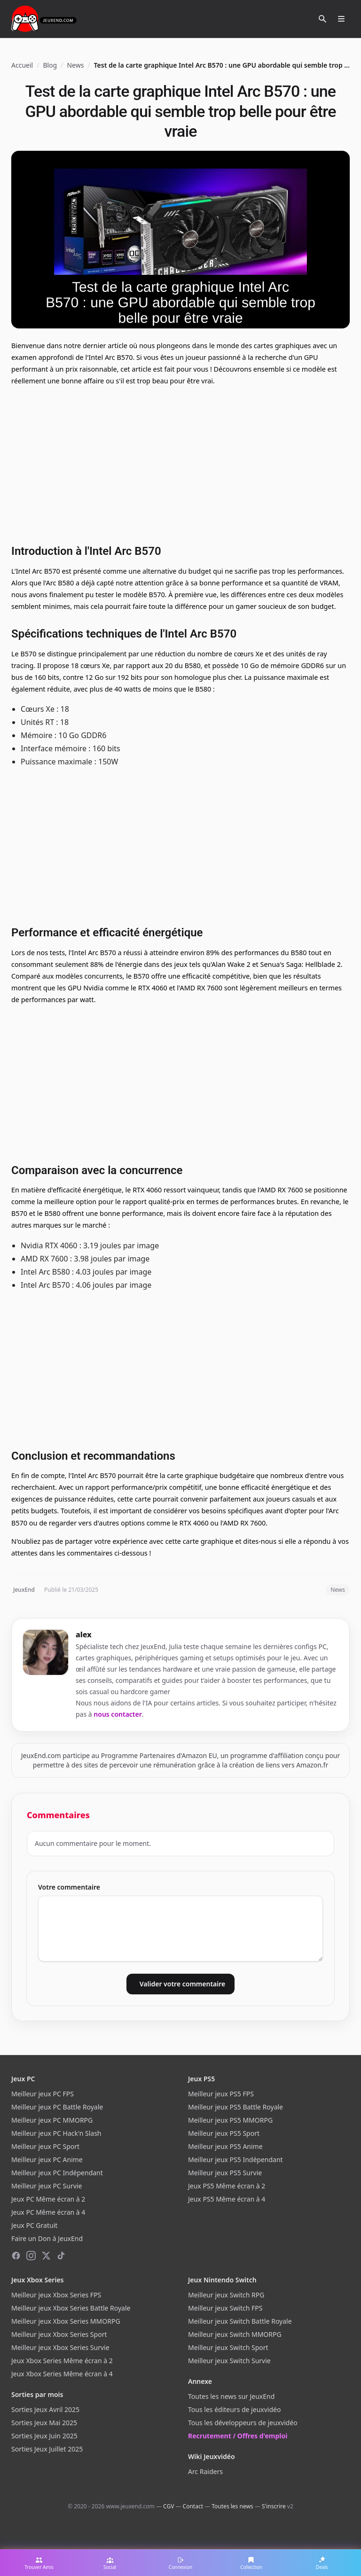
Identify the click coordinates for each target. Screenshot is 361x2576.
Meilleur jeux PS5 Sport (223, 2133)
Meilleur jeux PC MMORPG (52, 2120)
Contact (193, 2506)
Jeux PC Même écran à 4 (48, 2212)
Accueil (22, 65)
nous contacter (118, 1714)
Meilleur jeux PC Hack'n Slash (56, 2133)
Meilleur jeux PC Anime (47, 2159)
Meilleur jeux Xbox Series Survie (60, 2347)
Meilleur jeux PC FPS (42, 2093)
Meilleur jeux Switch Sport (228, 2347)
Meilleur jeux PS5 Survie (225, 2172)
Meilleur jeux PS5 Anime (225, 2146)
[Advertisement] (180, 463)
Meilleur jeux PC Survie (46, 2185)
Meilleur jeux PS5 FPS (221, 2093)
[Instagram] (31, 2255)
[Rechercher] (322, 18)
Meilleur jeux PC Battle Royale (57, 2106)
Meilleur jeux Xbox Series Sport (59, 2334)
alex (84, 1634)
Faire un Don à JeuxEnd (47, 2238)
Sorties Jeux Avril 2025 (45, 2409)
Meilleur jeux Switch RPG (226, 2294)
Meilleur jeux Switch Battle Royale (240, 2321)
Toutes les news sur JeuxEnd (231, 2396)
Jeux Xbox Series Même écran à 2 (62, 2360)
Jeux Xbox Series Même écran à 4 (62, 2373)
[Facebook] (16, 2255)
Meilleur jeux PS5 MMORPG (230, 2120)
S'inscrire (274, 2506)
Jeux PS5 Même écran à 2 (226, 2185)
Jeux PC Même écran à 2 (48, 2199)
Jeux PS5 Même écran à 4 (226, 2199)
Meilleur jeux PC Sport (45, 2146)
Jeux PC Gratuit (34, 2225)
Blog (50, 65)
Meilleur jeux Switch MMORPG (235, 2334)
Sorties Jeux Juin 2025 (44, 2435)
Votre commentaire (69, 1887)
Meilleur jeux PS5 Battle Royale (235, 2106)
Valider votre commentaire (182, 1983)
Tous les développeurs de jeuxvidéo (243, 2422)
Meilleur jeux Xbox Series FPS (56, 2294)
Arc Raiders (205, 2471)
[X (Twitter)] (46, 2255)
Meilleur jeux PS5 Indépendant (235, 2159)
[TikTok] (61, 2255)
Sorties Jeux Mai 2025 (44, 2422)
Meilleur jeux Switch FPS (225, 2308)
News (75, 65)
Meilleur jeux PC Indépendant (57, 2172)
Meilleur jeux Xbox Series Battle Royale (70, 2308)
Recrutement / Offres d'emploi (237, 2435)
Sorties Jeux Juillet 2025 (47, 2448)
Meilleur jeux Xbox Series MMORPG (65, 2321)
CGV (168, 2506)
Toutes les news (232, 2506)
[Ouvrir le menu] (341, 18)
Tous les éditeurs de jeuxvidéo (234, 2409)
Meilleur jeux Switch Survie (229, 2360)
